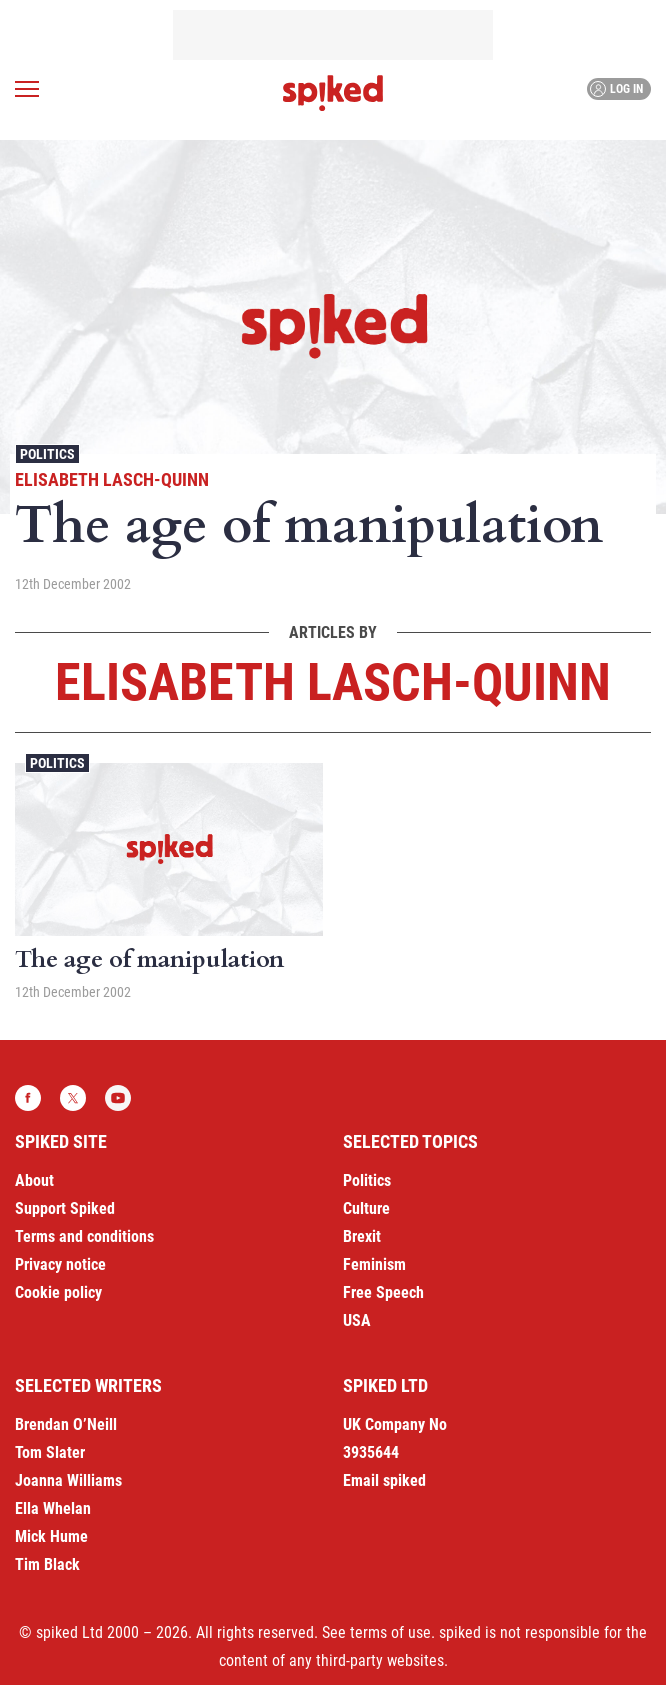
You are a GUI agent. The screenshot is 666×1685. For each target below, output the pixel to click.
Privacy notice (60, 1264)
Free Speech (383, 1292)
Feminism (374, 1264)
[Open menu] (27, 89)
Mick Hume (51, 1536)
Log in (616, 89)
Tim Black (47, 1564)
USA (357, 1320)
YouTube (118, 1098)
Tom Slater (50, 1452)
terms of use (390, 1632)
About (34, 1180)
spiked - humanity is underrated (333, 93)
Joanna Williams (68, 1480)
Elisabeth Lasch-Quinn (112, 479)
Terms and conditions (84, 1236)
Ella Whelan (53, 1508)
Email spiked (384, 1480)
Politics (47, 454)
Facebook (28, 1098)
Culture (366, 1208)
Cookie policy (58, 1292)
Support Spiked (65, 1208)
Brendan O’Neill (66, 1424)
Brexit (362, 1236)
